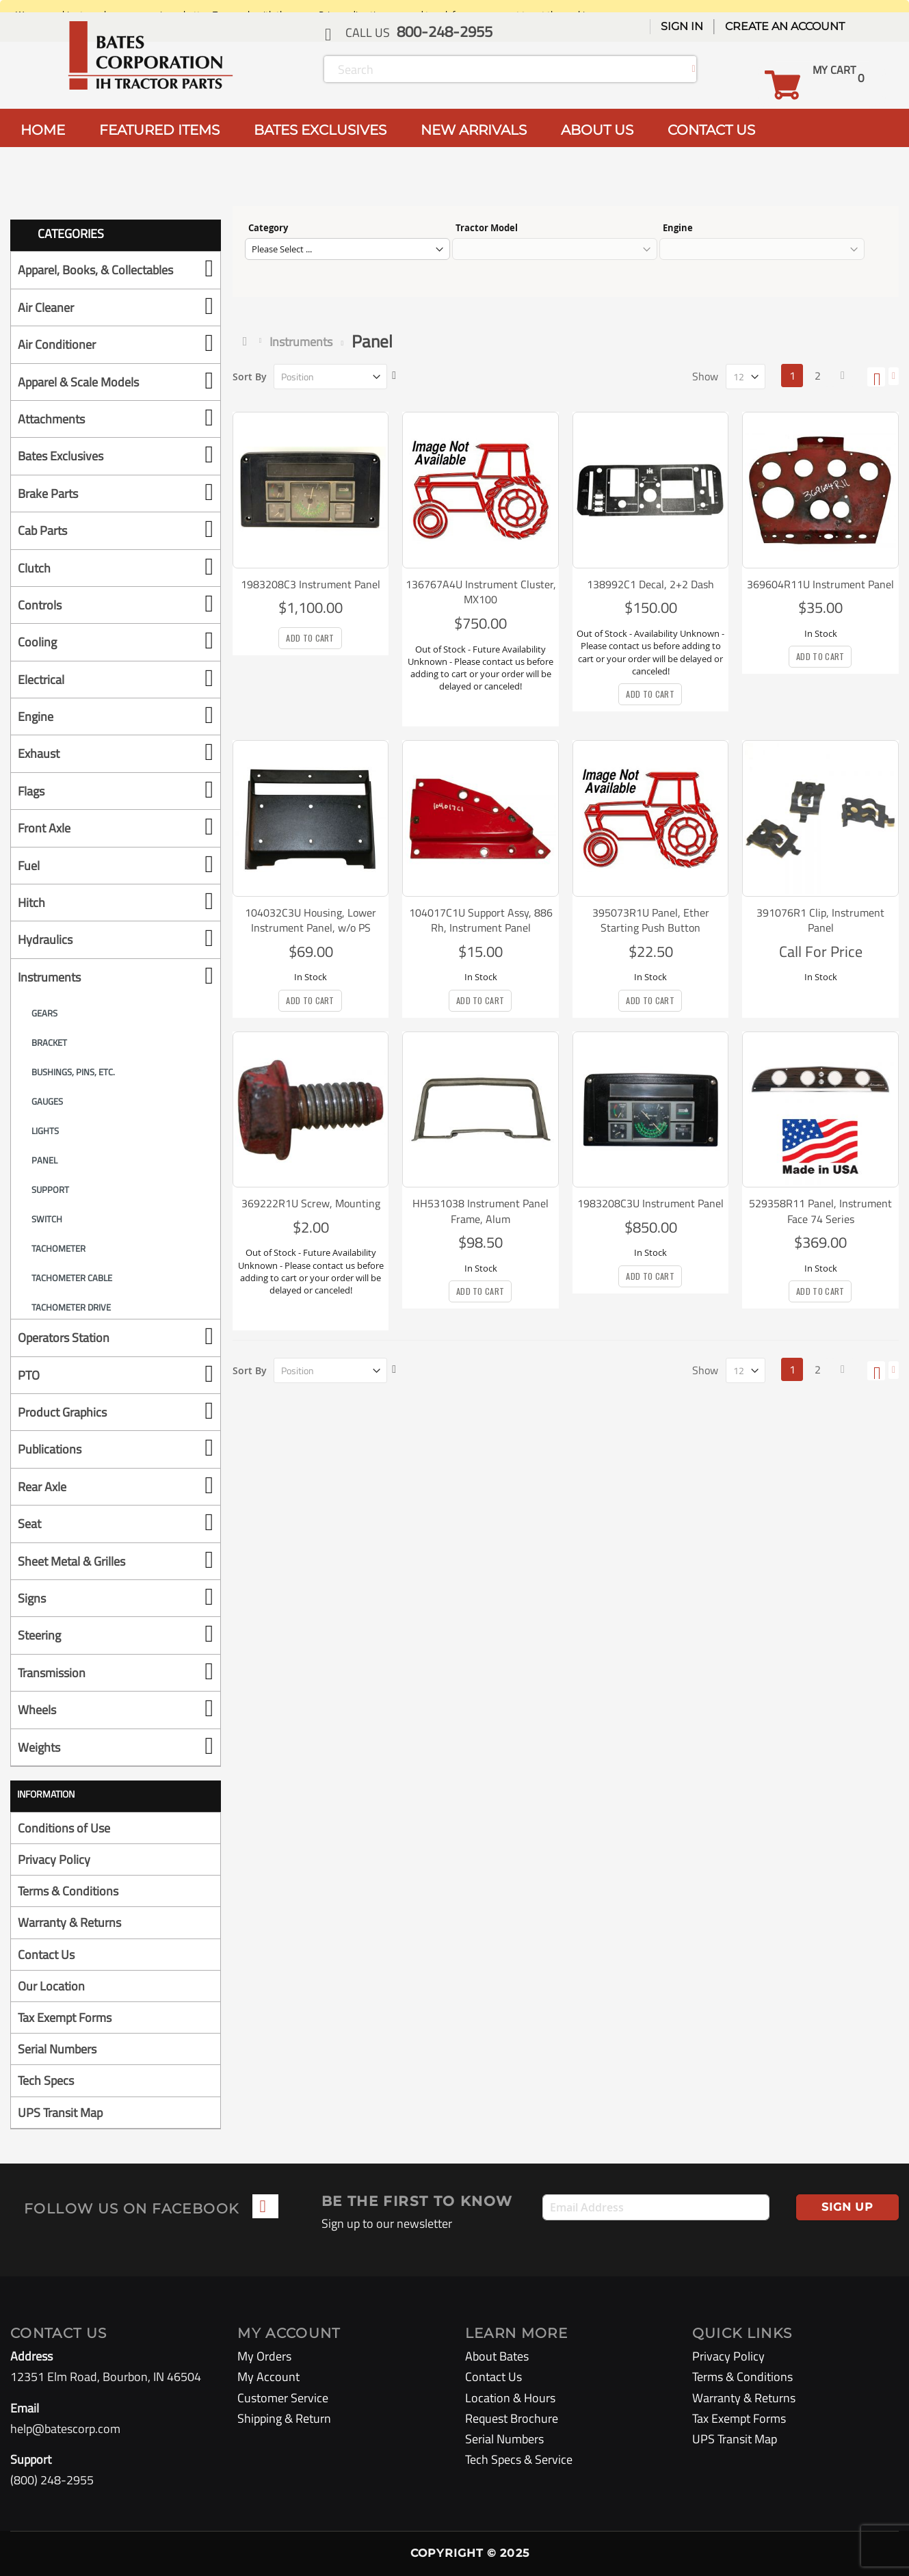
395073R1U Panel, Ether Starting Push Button (650, 920)
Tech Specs (46, 2080)
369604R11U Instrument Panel (820, 584)
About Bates (497, 2356)
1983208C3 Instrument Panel (310, 584)
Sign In (682, 26)
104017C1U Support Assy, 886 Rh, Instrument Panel (481, 920)
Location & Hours (510, 2398)
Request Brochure (511, 2418)
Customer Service (282, 2398)
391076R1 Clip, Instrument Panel (820, 920)
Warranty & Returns (69, 1922)
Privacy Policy (54, 1859)
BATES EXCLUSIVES (320, 130)
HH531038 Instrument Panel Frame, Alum (480, 1210)
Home (248, 341)
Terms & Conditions (68, 1891)
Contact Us (46, 1954)
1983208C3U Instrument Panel (650, 1203)
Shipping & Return (284, 2418)
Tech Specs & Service (518, 2459)
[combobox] (510, 69)
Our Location (51, 1986)
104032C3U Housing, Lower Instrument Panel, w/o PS (310, 920)
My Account (268, 2376)
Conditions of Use (64, 1828)
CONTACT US (711, 130)
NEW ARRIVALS (474, 130)
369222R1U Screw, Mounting (310, 1203)
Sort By (250, 376)
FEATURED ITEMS (159, 130)
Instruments (300, 341)
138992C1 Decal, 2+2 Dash (650, 584)
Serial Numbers (57, 2049)
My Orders (264, 2356)
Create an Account (785, 26)
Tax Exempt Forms (64, 2017)
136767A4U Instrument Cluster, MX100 (481, 591)
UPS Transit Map (60, 2112)
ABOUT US (597, 130)
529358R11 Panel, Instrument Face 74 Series (820, 1210)
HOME (43, 130)
